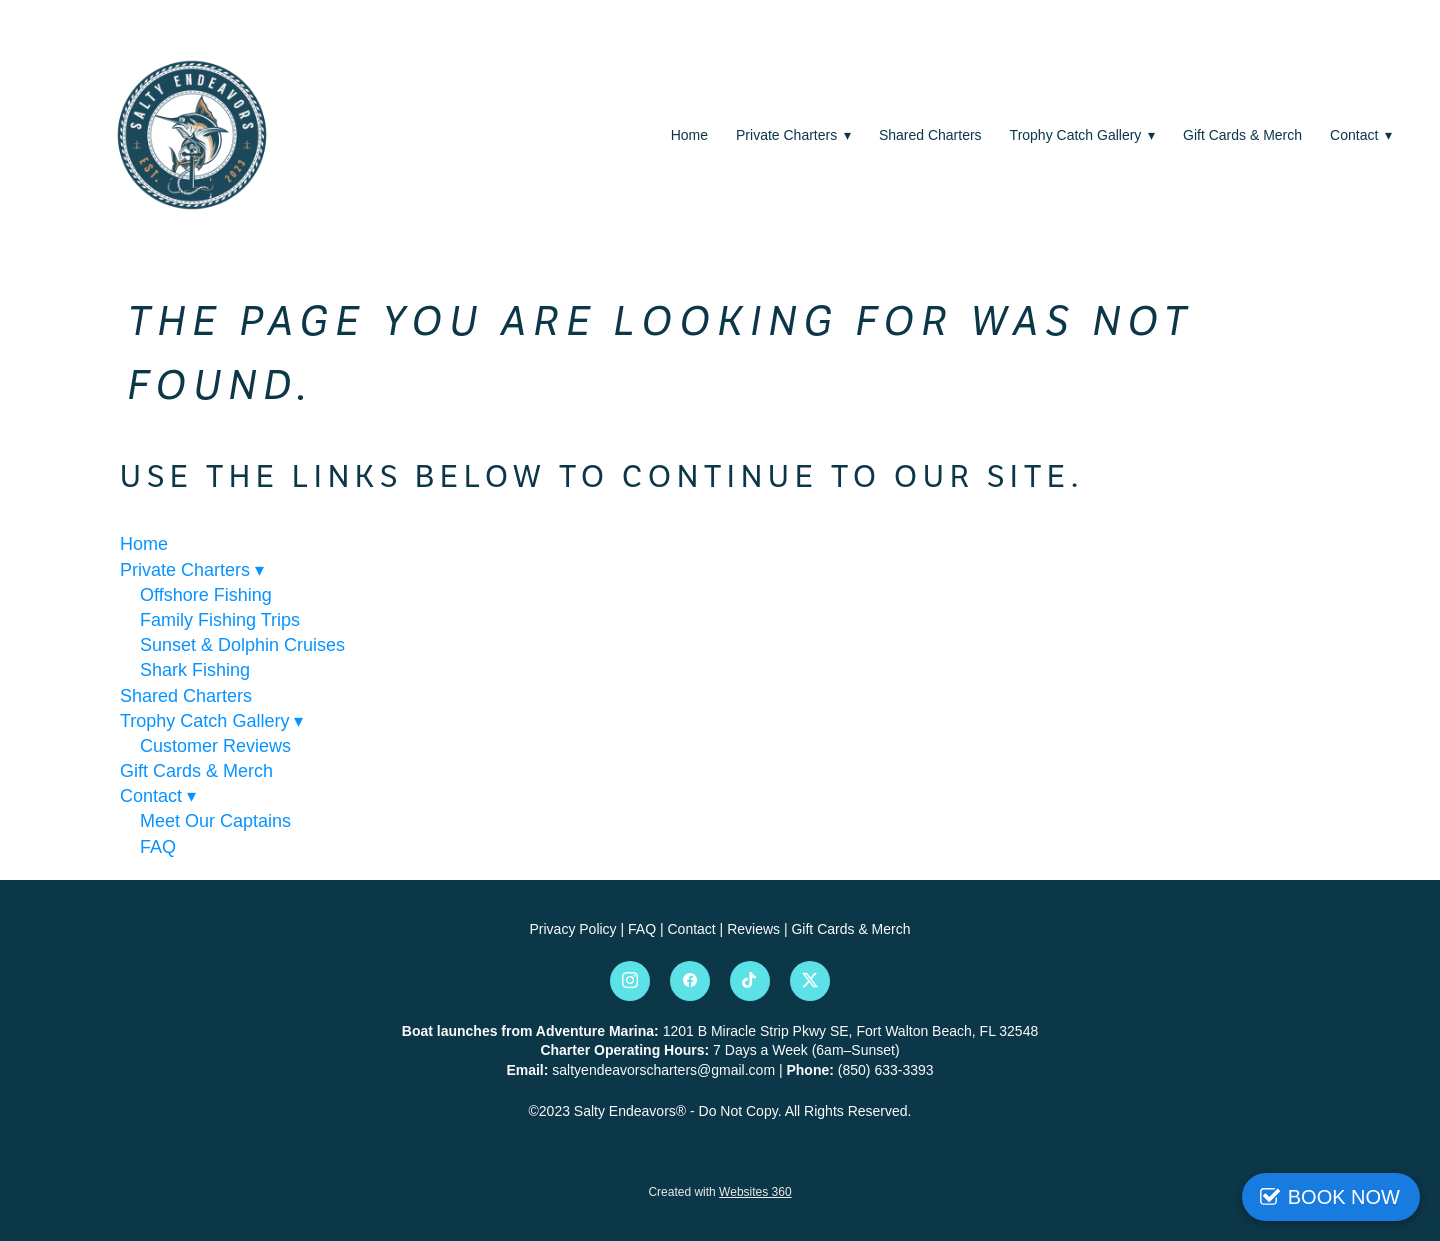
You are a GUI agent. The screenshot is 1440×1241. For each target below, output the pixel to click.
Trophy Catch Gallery (1082, 135)
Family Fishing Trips (220, 620)
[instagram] (630, 981)
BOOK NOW (1344, 1197)
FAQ (158, 847)
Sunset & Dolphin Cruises (242, 645)
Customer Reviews (215, 746)
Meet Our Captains (215, 821)
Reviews (755, 929)
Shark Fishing (195, 670)
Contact (1361, 135)
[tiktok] (750, 981)
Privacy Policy (572, 929)
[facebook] (690, 981)
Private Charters (793, 135)
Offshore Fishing (206, 595)
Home (689, 135)
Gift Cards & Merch (1242, 135)
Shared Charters (930, 135)
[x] (810, 981)
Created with (719, 1192)
